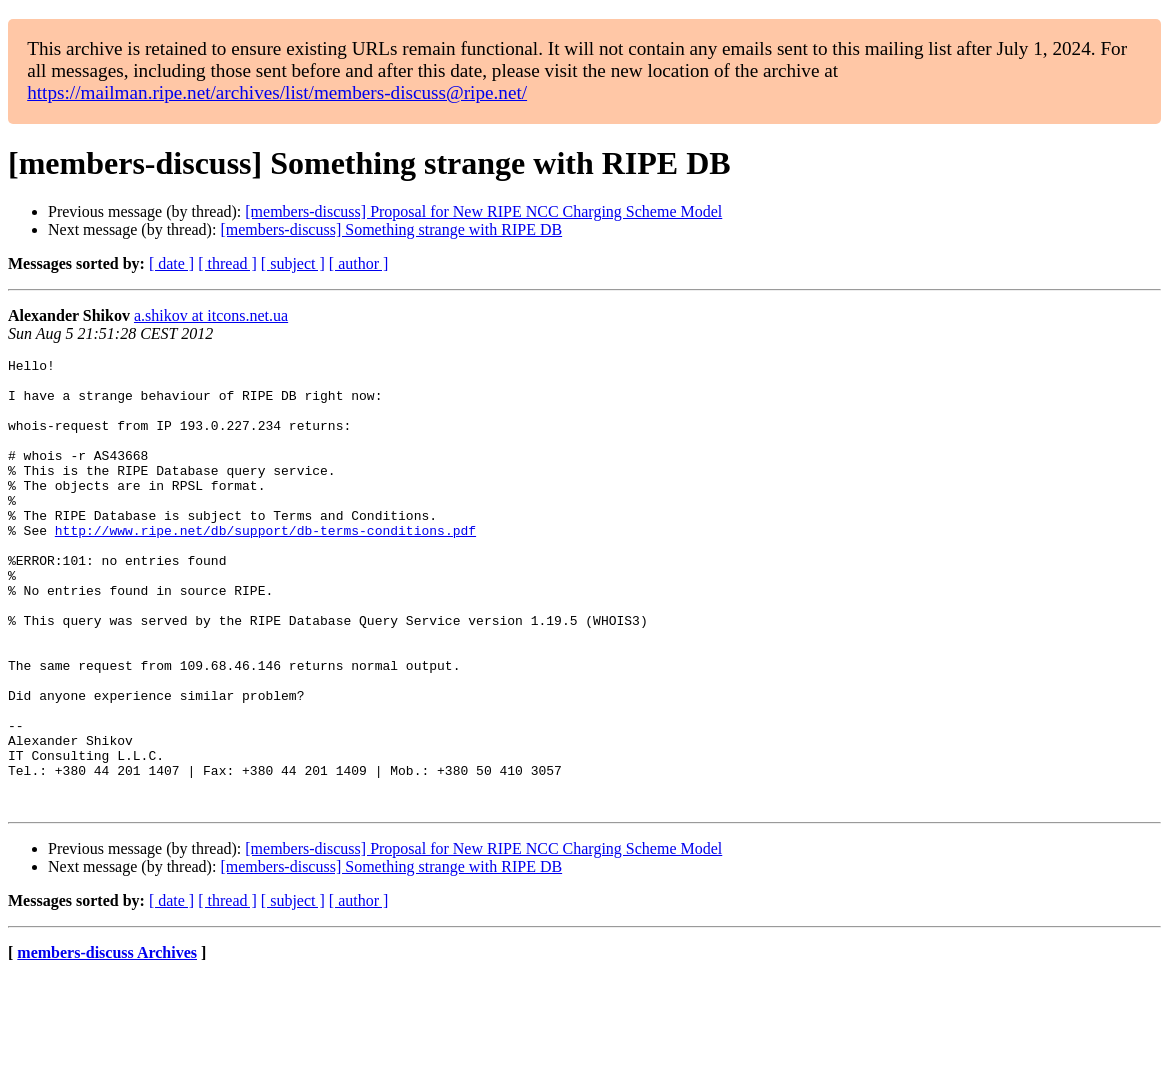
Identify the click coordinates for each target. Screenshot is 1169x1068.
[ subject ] (293, 263)
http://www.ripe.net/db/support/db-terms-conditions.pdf (265, 566)
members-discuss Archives (107, 1042)
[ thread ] (227, 263)
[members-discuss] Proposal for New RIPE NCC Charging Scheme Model (483, 211)
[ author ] (359, 263)
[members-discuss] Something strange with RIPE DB (391, 229)
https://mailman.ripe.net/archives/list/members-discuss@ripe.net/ (277, 92)
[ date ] (171, 263)
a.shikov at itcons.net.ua (211, 315)
